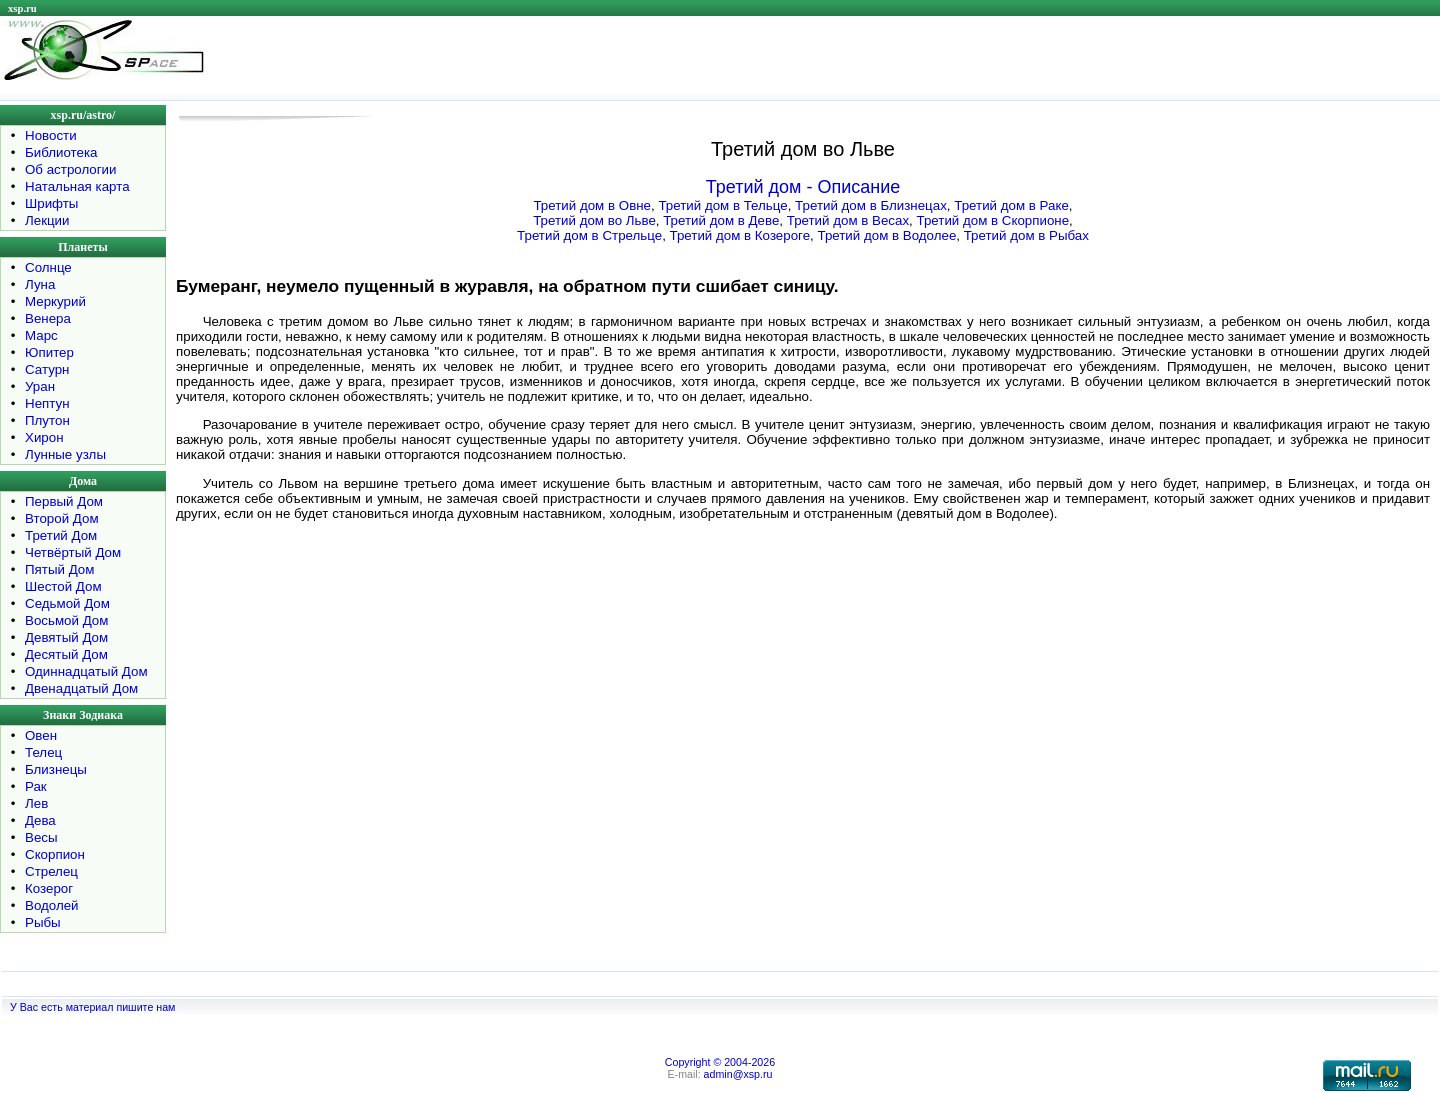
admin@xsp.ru (738, 1074)
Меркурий (55, 301)
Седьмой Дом (67, 603)
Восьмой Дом (66, 620)
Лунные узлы (65, 454)
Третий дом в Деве (721, 220)
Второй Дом (62, 518)
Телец (43, 752)
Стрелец (51, 871)
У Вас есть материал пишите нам (92, 1007)
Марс (41, 335)
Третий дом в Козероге (740, 235)
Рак (36, 786)
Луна (40, 284)
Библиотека (61, 152)
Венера (48, 318)
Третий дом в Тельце (722, 205)
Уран (40, 386)
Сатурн (47, 369)
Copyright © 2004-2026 (720, 1062)
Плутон (47, 420)
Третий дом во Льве (594, 220)
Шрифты (51, 203)
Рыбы (43, 922)
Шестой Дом (63, 586)
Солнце (48, 267)
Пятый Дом (59, 569)
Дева (40, 820)
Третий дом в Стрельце (589, 235)
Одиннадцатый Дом (86, 671)
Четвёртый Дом (73, 552)
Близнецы (56, 769)
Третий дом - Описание (803, 187)
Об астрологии (71, 169)
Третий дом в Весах (848, 220)
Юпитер (49, 352)
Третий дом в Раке (1011, 205)
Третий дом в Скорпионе (993, 220)
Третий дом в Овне (592, 205)
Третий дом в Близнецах (871, 205)
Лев (36, 803)
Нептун (47, 403)
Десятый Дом (66, 654)
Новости (51, 135)
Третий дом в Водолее (886, 235)
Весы (41, 837)
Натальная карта (77, 186)
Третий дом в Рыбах (1026, 235)
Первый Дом (64, 501)
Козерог (49, 888)
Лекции (47, 220)
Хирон (44, 437)
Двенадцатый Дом (81, 688)
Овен (41, 735)
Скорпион (55, 854)
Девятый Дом (66, 637)
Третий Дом (61, 535)
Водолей (52, 905)
